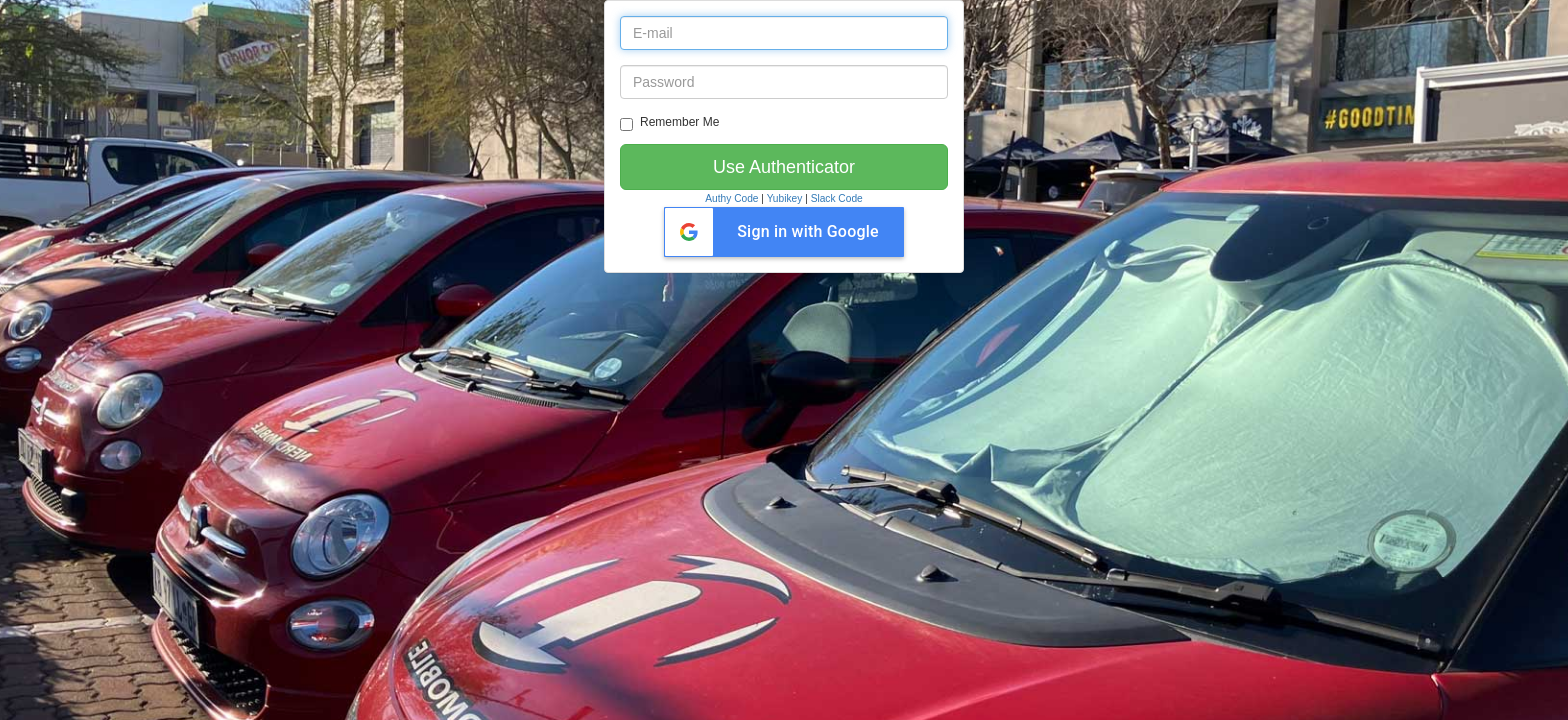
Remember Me (669, 123)
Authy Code (731, 198)
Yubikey (785, 198)
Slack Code (837, 198)
